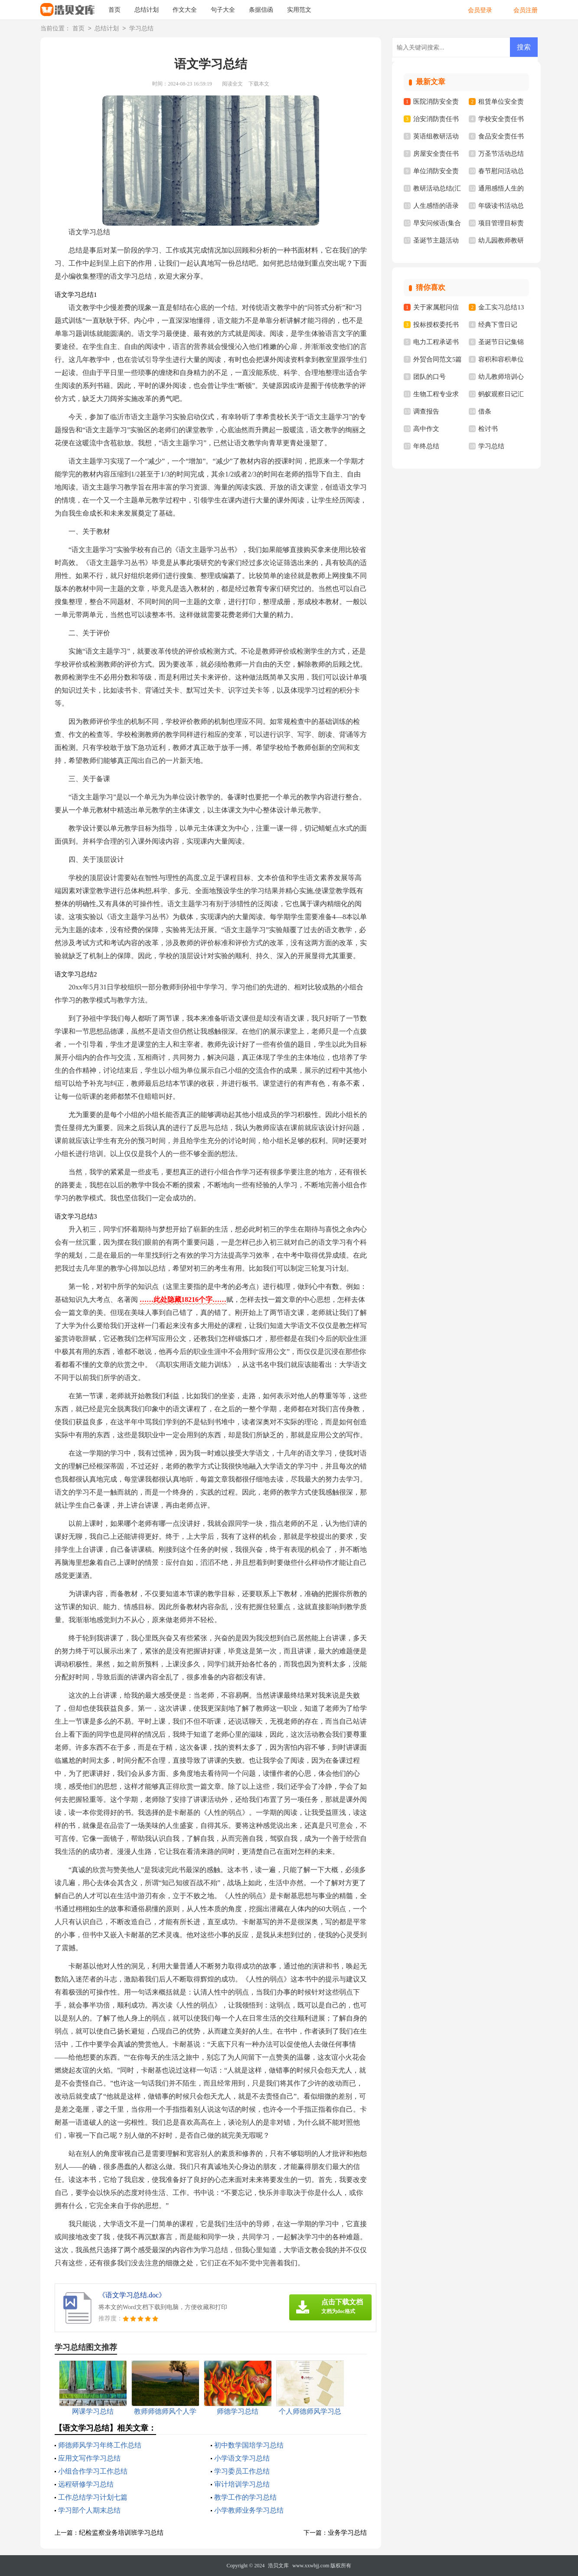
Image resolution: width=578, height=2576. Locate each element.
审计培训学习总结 (242, 2484)
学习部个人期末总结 (89, 2510)
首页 (114, 10)
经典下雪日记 (497, 324)
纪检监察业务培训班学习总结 (121, 2532)
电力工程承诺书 (436, 341)
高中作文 (426, 428)
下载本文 (258, 84)
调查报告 (426, 411)
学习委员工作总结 (242, 2471)
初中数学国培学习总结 (249, 2445)
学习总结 (141, 29)
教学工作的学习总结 (245, 2497)
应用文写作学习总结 (89, 2458)
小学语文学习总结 (242, 2458)
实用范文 (299, 10)
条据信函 (261, 10)
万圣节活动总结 (501, 153)
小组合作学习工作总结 (92, 2471)
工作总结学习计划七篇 (92, 2497)
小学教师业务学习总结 (249, 2510)
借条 (484, 411)
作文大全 (185, 10)
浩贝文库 (278, 2566)
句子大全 (223, 10)
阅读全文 (232, 84)
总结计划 (146, 10)
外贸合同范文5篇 (437, 359)
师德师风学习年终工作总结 (99, 2445)
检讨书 (488, 428)
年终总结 (426, 446)
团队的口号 (429, 376)
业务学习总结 (347, 2532)
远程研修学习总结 (86, 2484)
